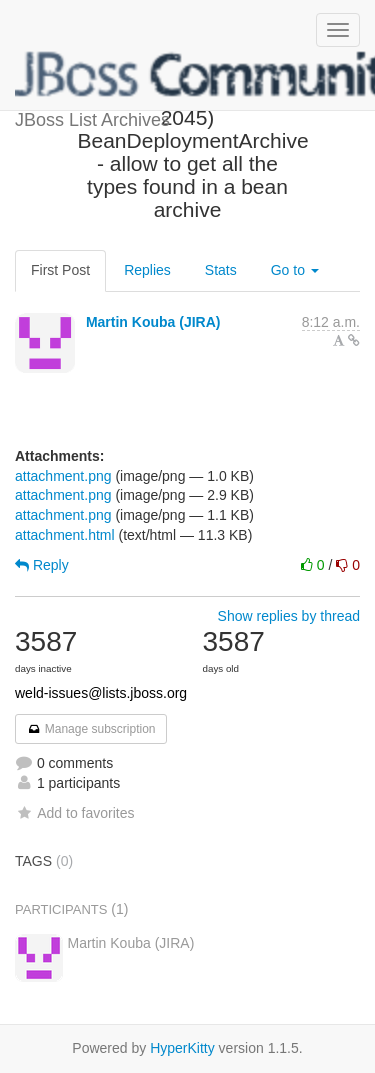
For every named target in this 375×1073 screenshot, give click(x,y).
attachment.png (63, 476)
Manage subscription (91, 729)
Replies (147, 270)
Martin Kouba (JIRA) (153, 322)
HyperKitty (182, 1048)
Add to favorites (74, 813)
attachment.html (65, 535)
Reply (42, 565)
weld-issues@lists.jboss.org (101, 693)
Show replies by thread (289, 616)
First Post (60, 270)
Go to (295, 270)
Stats (221, 270)
